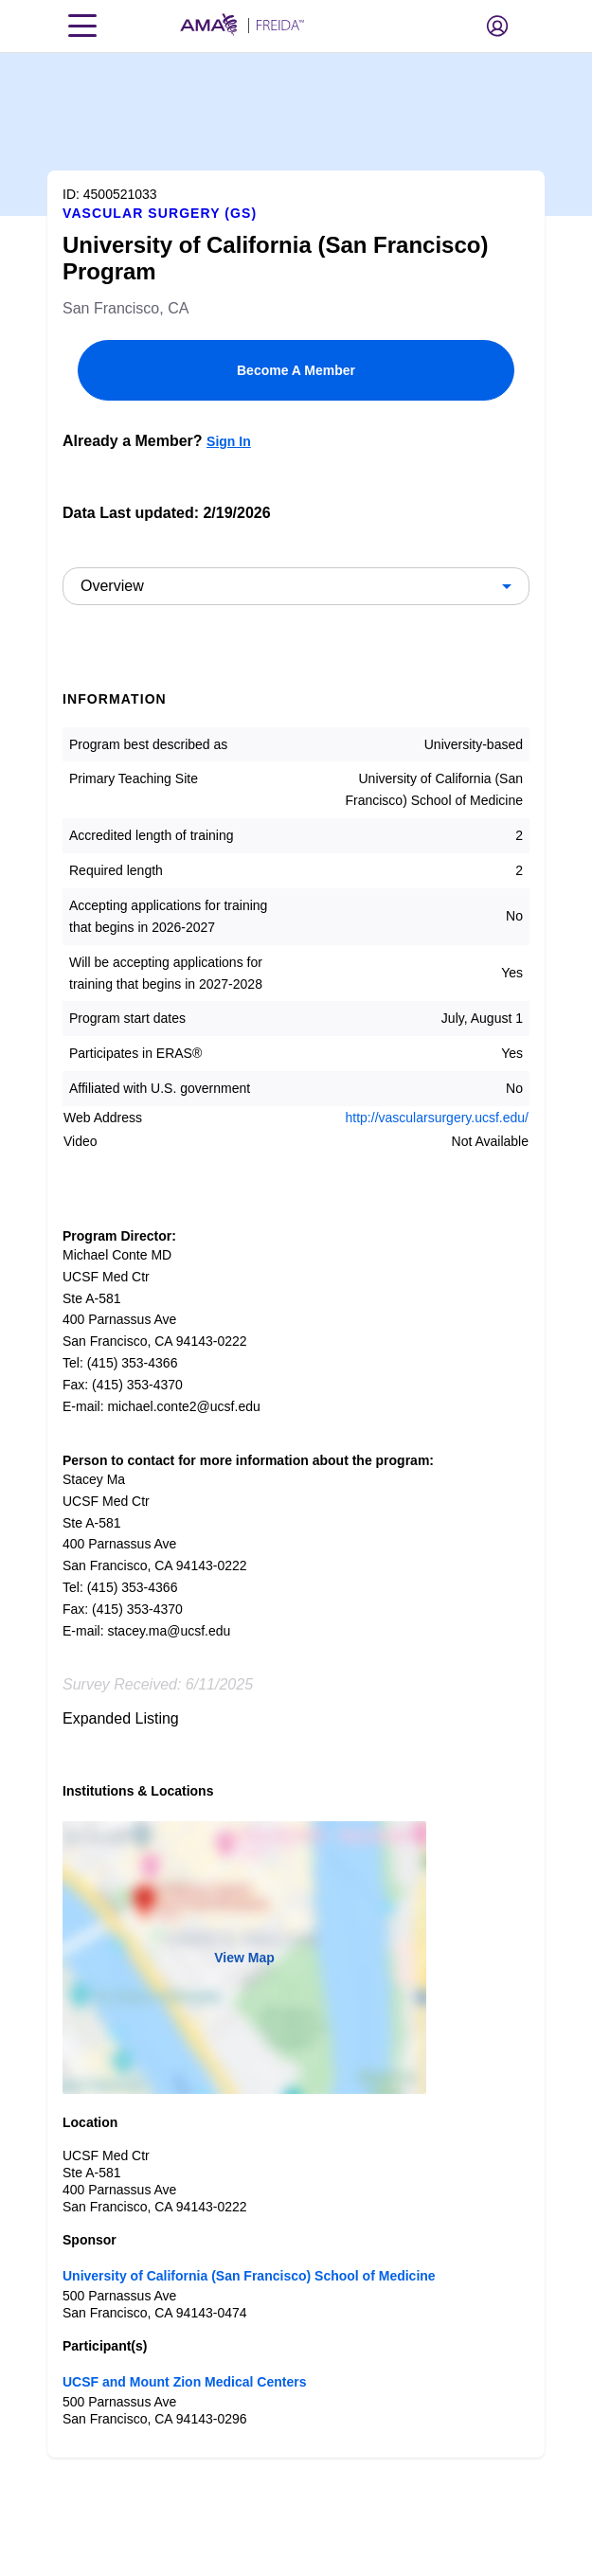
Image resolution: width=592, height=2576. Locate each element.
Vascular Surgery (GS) (160, 213)
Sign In (228, 441)
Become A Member (296, 370)
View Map (244, 1957)
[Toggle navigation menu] (82, 25)
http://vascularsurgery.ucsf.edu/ (437, 1117)
